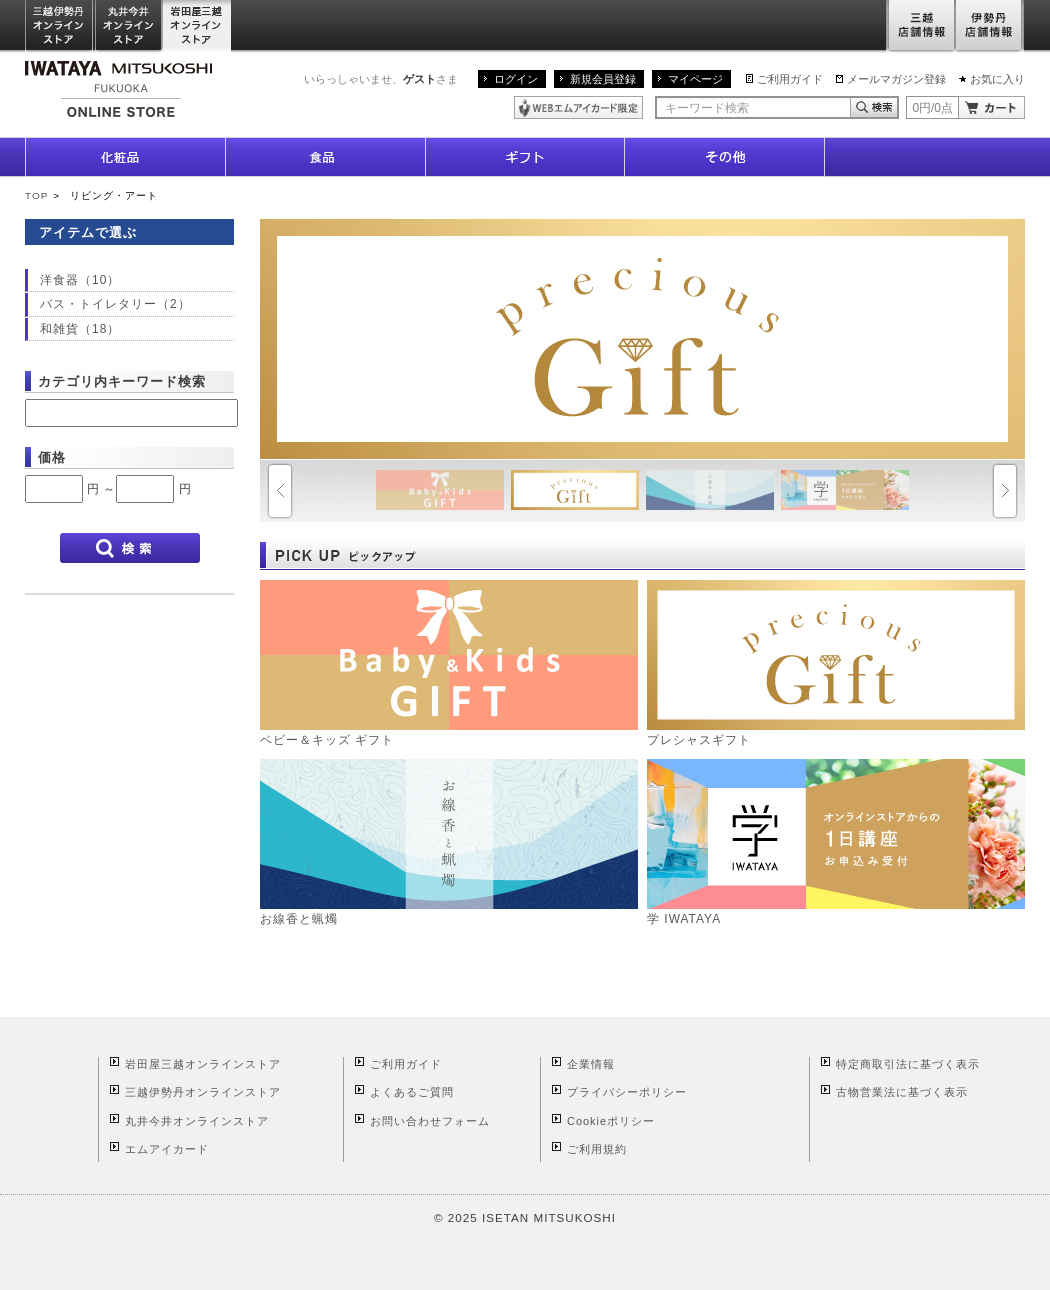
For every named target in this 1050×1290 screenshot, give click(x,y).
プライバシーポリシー (627, 1092)
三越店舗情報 (920, 26)
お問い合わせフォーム (430, 1121)
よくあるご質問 (412, 1092)
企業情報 (591, 1064)
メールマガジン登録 (896, 79)
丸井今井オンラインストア (129, 26)
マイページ (695, 79)
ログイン (516, 79)
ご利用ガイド (790, 79)
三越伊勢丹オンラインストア (60, 26)
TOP (36, 195)
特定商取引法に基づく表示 (908, 1064)
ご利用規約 (597, 1149)
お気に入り (997, 79)
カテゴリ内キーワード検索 (122, 381)
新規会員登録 (603, 79)
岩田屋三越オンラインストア (197, 26)
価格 (52, 457)
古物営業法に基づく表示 (902, 1092)
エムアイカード (167, 1149)
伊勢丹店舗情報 (990, 26)
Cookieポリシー (611, 1121)
